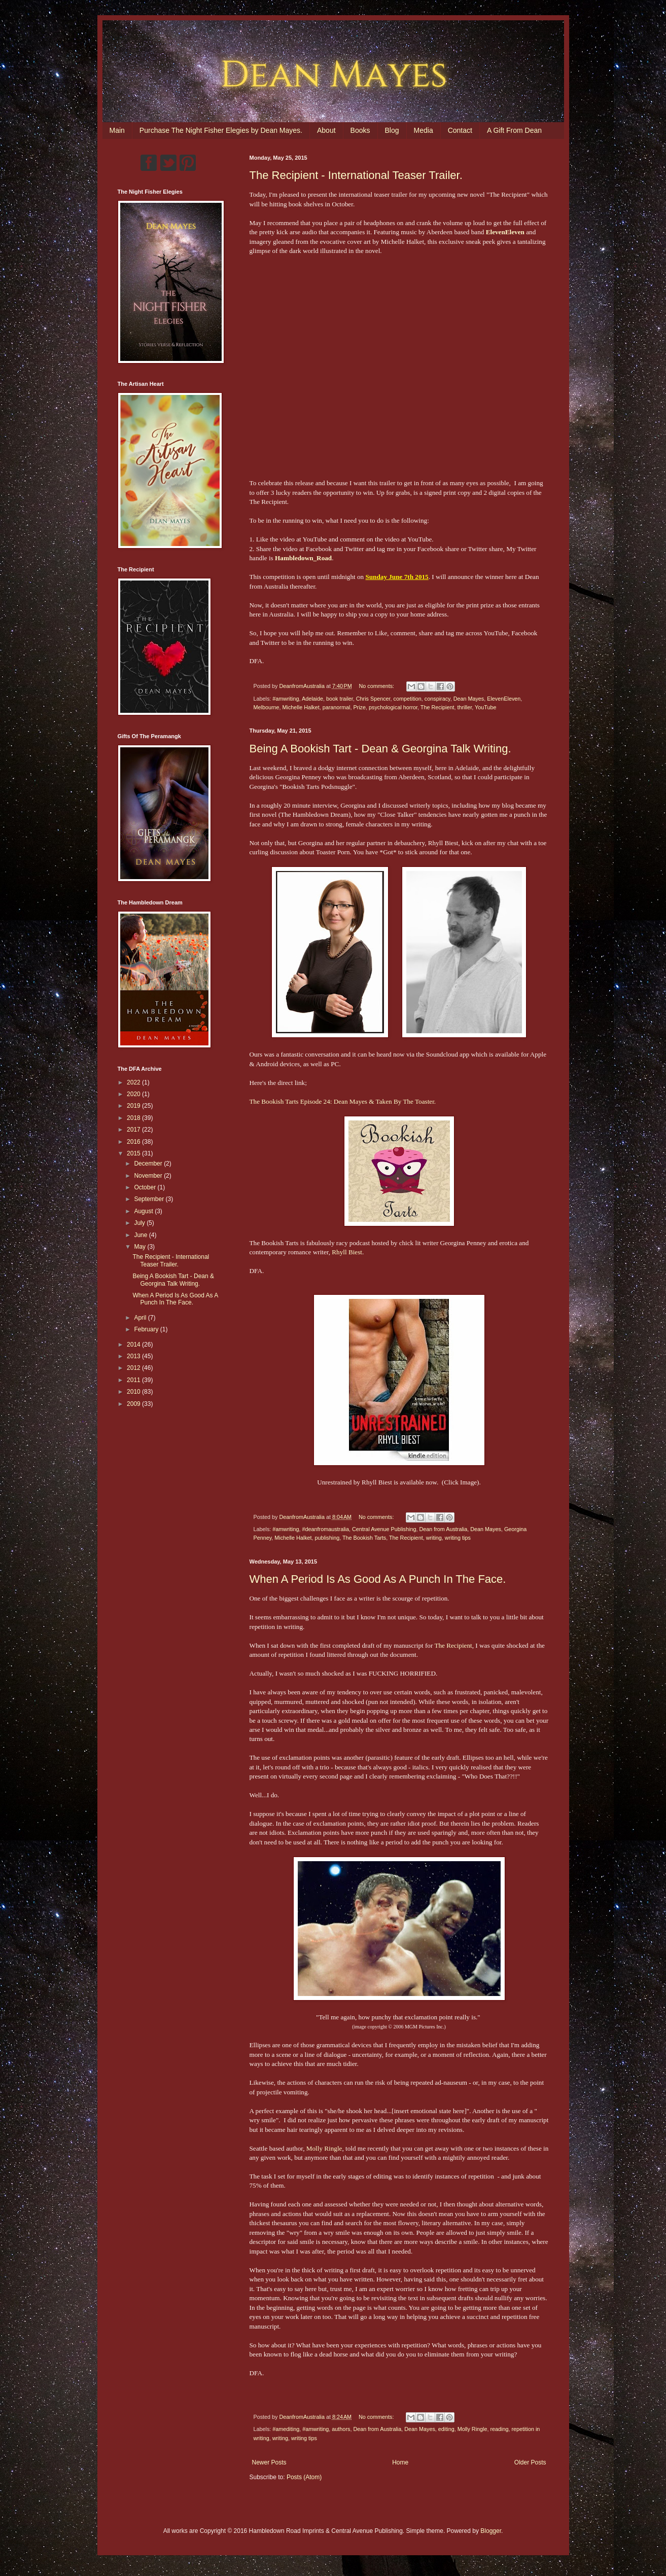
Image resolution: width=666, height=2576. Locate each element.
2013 (134, 1356)
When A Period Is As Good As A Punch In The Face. (378, 1579)
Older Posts (530, 2462)
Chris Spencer (373, 699)
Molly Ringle (324, 2148)
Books (360, 130)
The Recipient (437, 707)
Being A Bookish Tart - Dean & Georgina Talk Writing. (380, 748)
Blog (392, 130)
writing (434, 1538)
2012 (134, 1367)
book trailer (339, 699)
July (140, 1222)
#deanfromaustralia (325, 1529)
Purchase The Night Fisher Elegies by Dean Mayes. (220, 130)
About (326, 130)
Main (117, 130)
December (149, 1163)
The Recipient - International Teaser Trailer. (356, 175)
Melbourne (266, 707)
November (149, 1175)
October (145, 1187)
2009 (134, 1403)
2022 (134, 1082)
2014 (134, 1344)
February (147, 1329)
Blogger (490, 2530)
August (144, 1211)
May (140, 1246)
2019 (134, 1105)
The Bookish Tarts (364, 1538)
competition (408, 699)
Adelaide (312, 699)
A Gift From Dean (514, 130)
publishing (327, 1538)
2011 (134, 1380)
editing (446, 2429)
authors (341, 2429)
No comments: (377, 686)
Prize (359, 707)
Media (423, 130)
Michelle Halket (301, 707)
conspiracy (437, 699)
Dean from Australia (443, 1529)
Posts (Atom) (304, 2477)
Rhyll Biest (347, 1252)
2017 (134, 1129)
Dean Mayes (468, 699)
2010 (134, 1391)
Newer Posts (269, 2462)
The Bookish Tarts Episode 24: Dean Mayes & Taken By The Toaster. (343, 1101)
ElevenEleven (503, 699)
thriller (464, 707)
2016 (134, 1141)
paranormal (336, 707)
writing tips (458, 1538)
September (149, 1199)
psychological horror (393, 707)
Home (400, 2462)
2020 (134, 1094)
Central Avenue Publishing (384, 1529)
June (141, 1235)
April (141, 1317)
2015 (134, 1153)
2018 (134, 1117)
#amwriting (285, 699)
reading (499, 2429)
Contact (460, 130)
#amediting (285, 2429)
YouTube (485, 707)
